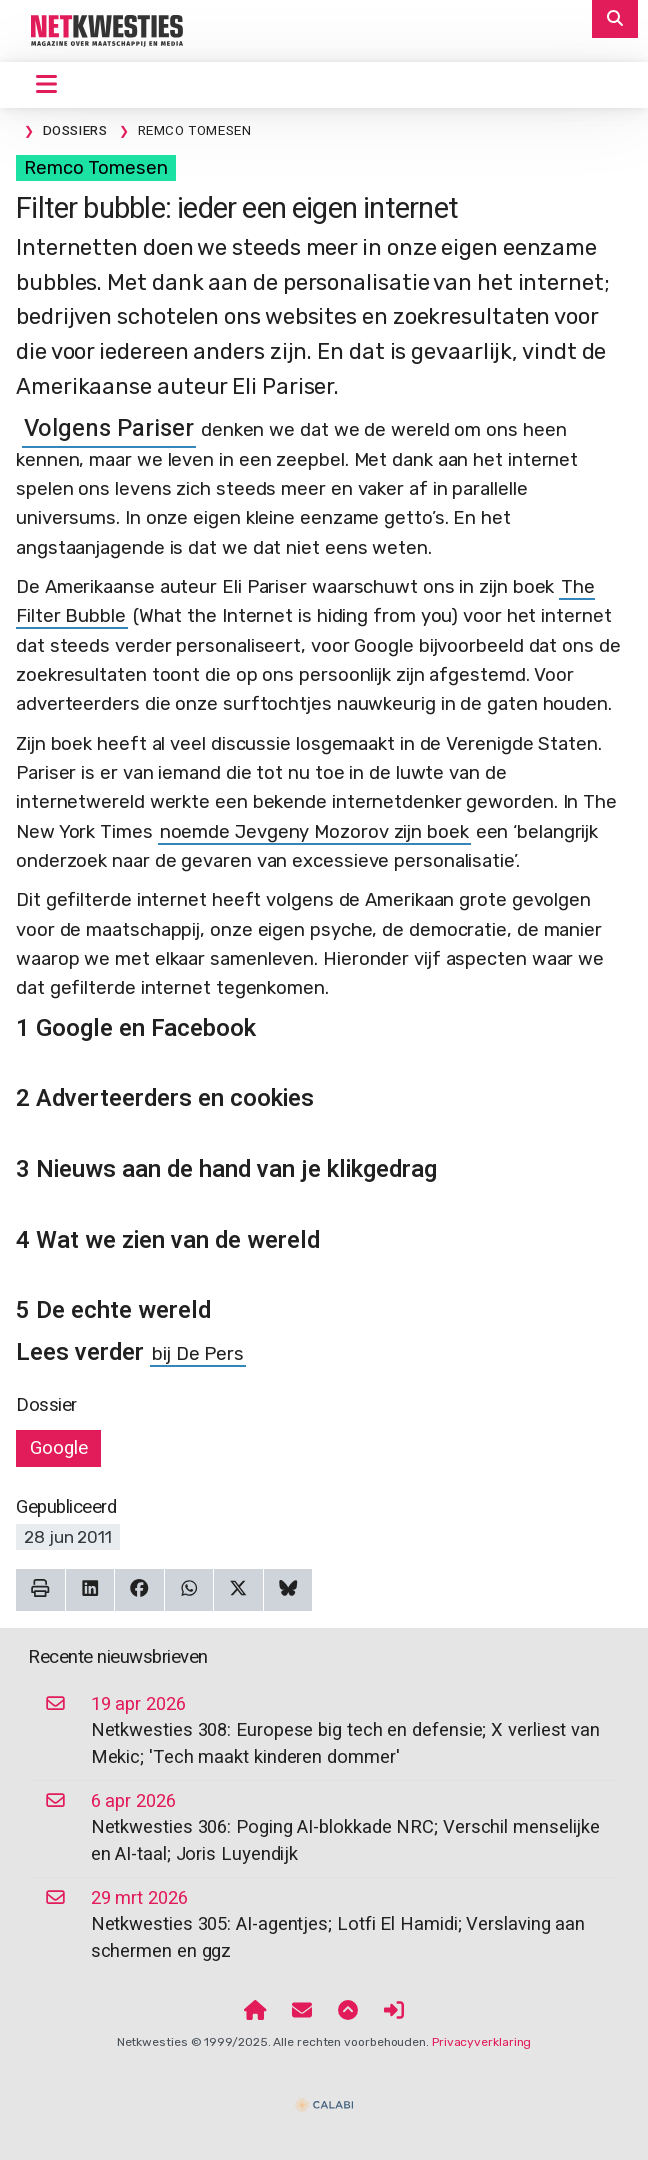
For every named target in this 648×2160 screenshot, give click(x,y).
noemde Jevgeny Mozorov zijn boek (314, 832)
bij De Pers (198, 1354)
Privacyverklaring (481, 2042)
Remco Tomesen (96, 168)
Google (58, 1448)
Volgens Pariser (109, 428)
